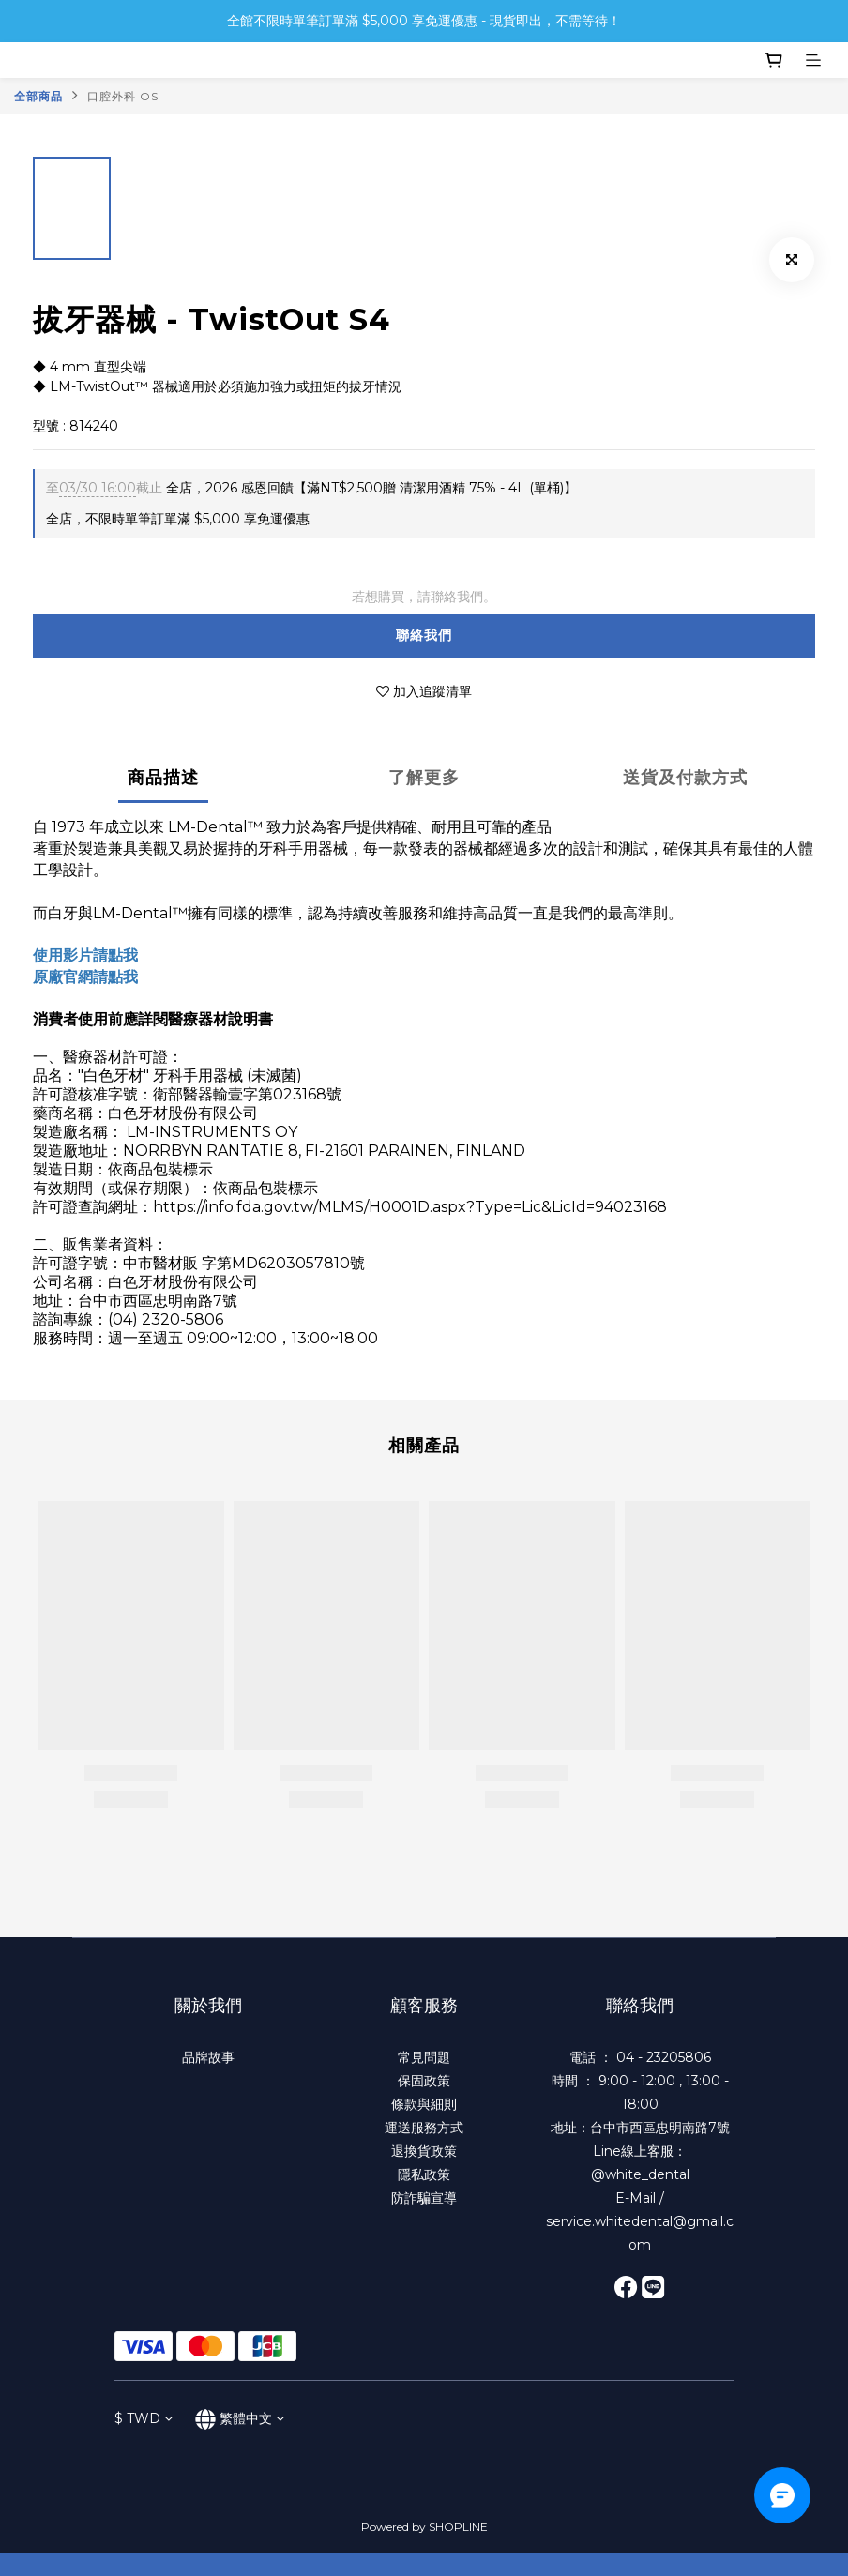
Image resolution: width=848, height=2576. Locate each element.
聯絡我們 (424, 635)
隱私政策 (424, 2174)
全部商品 (38, 96)
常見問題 (424, 2057)
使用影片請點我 (85, 955)
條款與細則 (424, 2104)
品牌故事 (208, 2057)
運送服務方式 (424, 2127)
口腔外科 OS (123, 96)
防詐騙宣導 (424, 2198)
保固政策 (424, 2080)
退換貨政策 (424, 2151)
